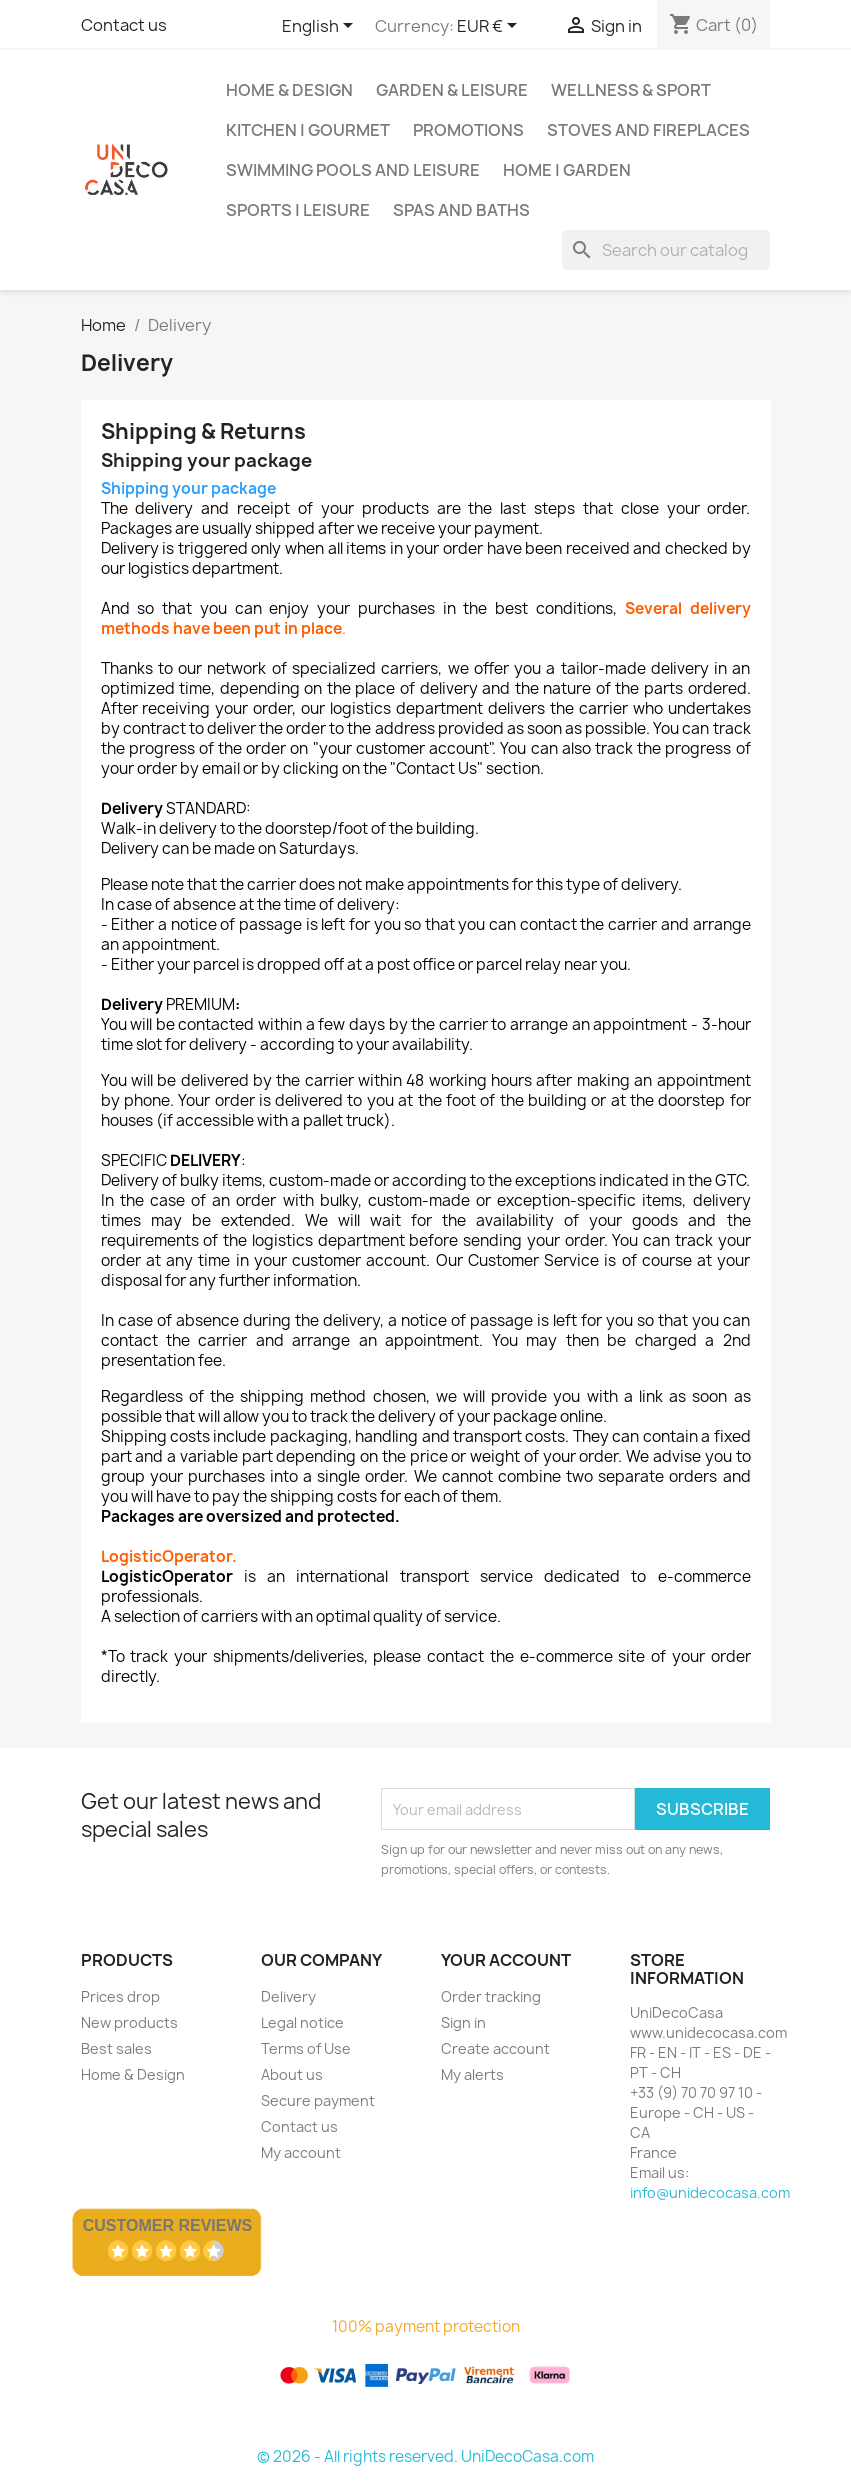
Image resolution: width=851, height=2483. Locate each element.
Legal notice (302, 2022)
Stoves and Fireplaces (648, 130)
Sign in (463, 2022)
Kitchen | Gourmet (308, 130)
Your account (506, 1960)
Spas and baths (461, 210)
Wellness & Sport (631, 90)
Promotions (468, 130)
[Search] (666, 250)
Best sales (116, 2048)
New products (129, 2022)
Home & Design (289, 90)
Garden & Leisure (452, 90)
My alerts (472, 2074)
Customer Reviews (168, 2225)
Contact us (124, 25)
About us (292, 2074)
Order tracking (491, 1996)
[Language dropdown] (321, 27)
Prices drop (120, 1996)
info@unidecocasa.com (710, 2192)
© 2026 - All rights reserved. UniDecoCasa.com (425, 2456)
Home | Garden (567, 170)
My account (301, 2152)
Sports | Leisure (298, 210)
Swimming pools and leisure (353, 170)
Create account (495, 2048)
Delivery (288, 1996)
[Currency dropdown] (490, 27)
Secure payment (318, 2100)
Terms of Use (306, 2048)
